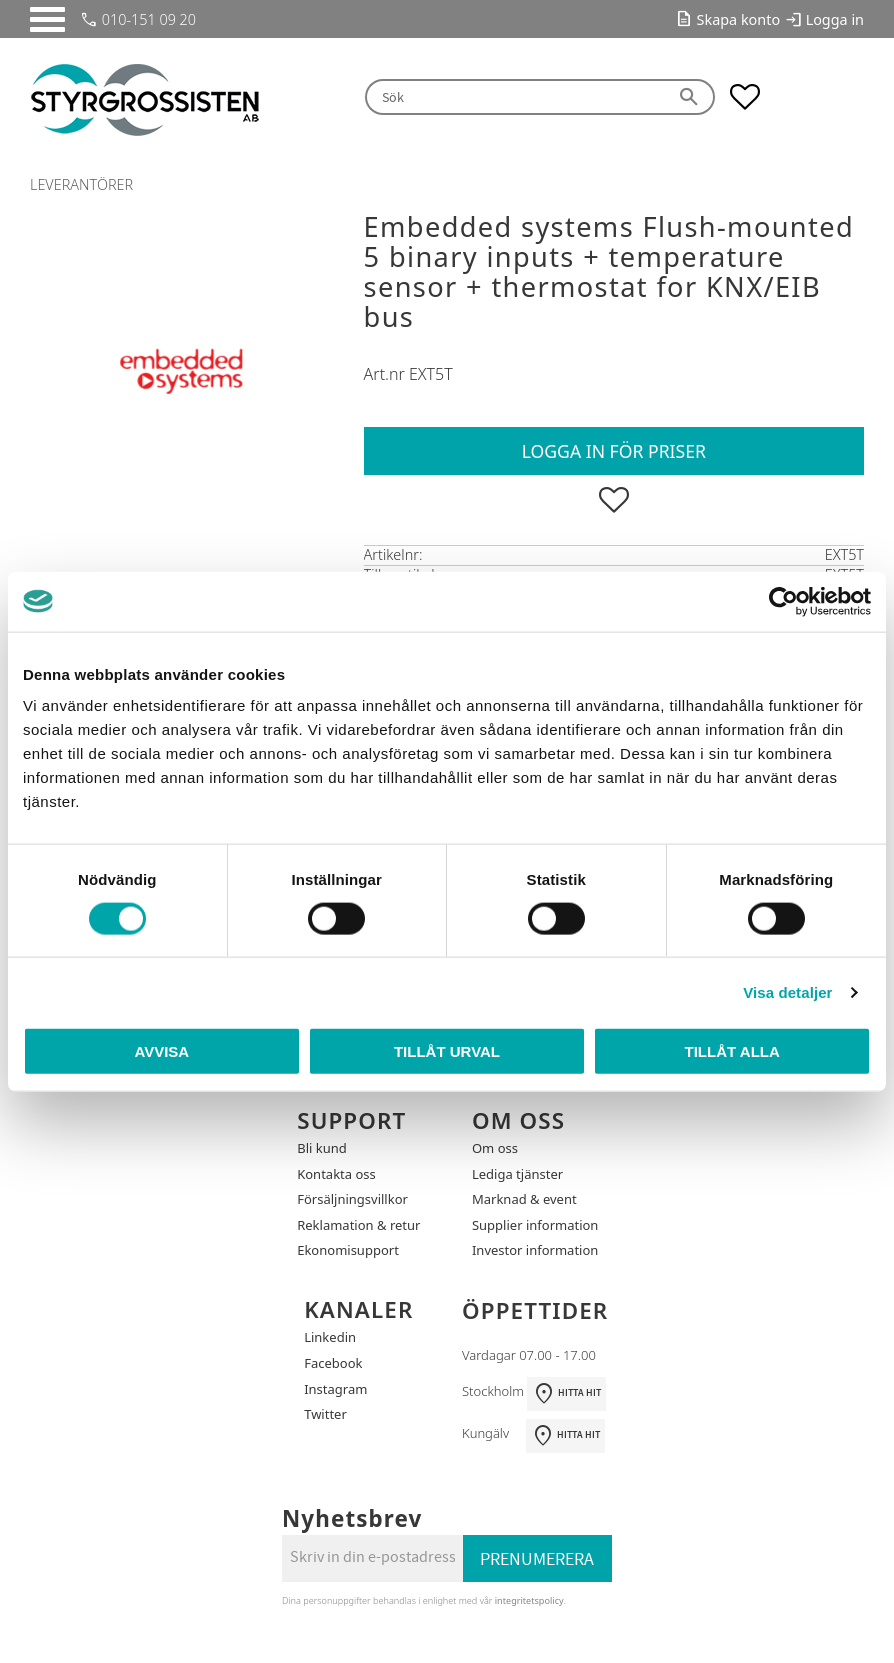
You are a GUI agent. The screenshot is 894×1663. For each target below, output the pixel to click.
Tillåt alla (732, 1051)
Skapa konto (739, 19)
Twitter (325, 1414)
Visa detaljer (787, 991)
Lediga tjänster (517, 1174)
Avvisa (161, 1051)
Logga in (835, 19)
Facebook (333, 1363)
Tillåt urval (447, 1051)
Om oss (495, 1148)
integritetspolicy (529, 1600)
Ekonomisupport (348, 1250)
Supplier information (535, 1225)
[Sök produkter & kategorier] (515, 97)
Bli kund (322, 1148)
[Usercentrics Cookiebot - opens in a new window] (783, 601)
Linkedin (330, 1337)
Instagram (335, 1389)
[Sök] (690, 97)
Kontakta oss (336, 1174)
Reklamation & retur (358, 1225)
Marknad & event (524, 1199)
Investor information (535, 1250)
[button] (47, 19)
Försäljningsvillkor (352, 1199)
